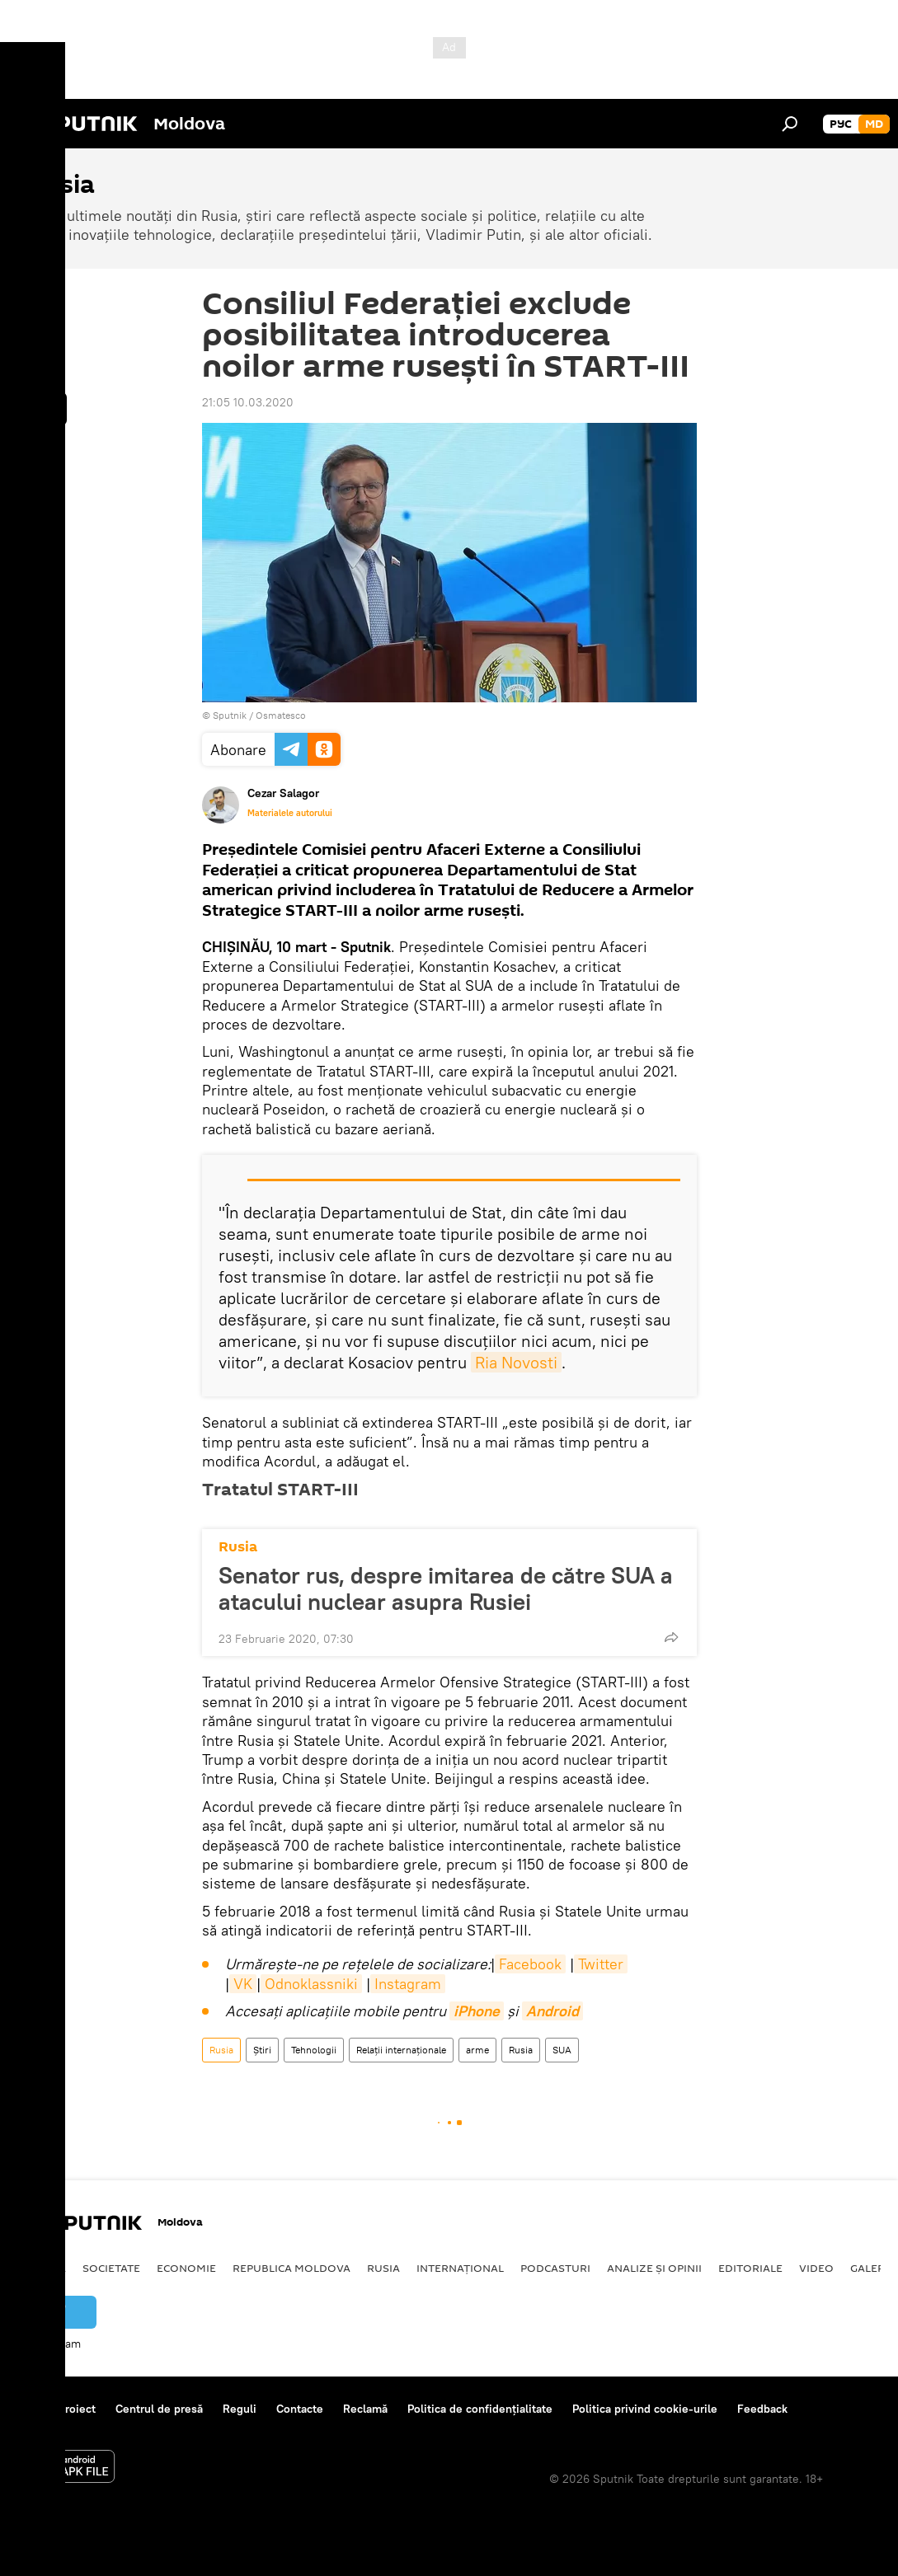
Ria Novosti (516, 1362)
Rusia (238, 1547)
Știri (262, 2049)
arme (477, 2049)
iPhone (477, 2010)
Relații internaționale (401, 2049)
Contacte (299, 2408)
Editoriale (750, 2267)
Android (552, 2010)
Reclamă (365, 2408)
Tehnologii (313, 2049)
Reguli (239, 2408)
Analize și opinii (654, 2267)
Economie (186, 2267)
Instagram (407, 1983)
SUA (561, 2049)
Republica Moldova (291, 2267)
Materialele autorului (289, 813)
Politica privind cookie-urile (644, 2408)
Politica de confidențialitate (479, 2408)
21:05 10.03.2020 (248, 402)
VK (242, 1983)
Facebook (530, 1963)
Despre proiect (56, 2408)
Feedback (762, 2408)
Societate (111, 2267)
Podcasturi (555, 2267)
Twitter (600, 1963)
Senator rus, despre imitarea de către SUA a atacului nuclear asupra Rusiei (446, 1588)
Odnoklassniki (311, 1983)
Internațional (460, 2267)
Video (816, 2267)
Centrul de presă (159, 2408)
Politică (41, 2267)
